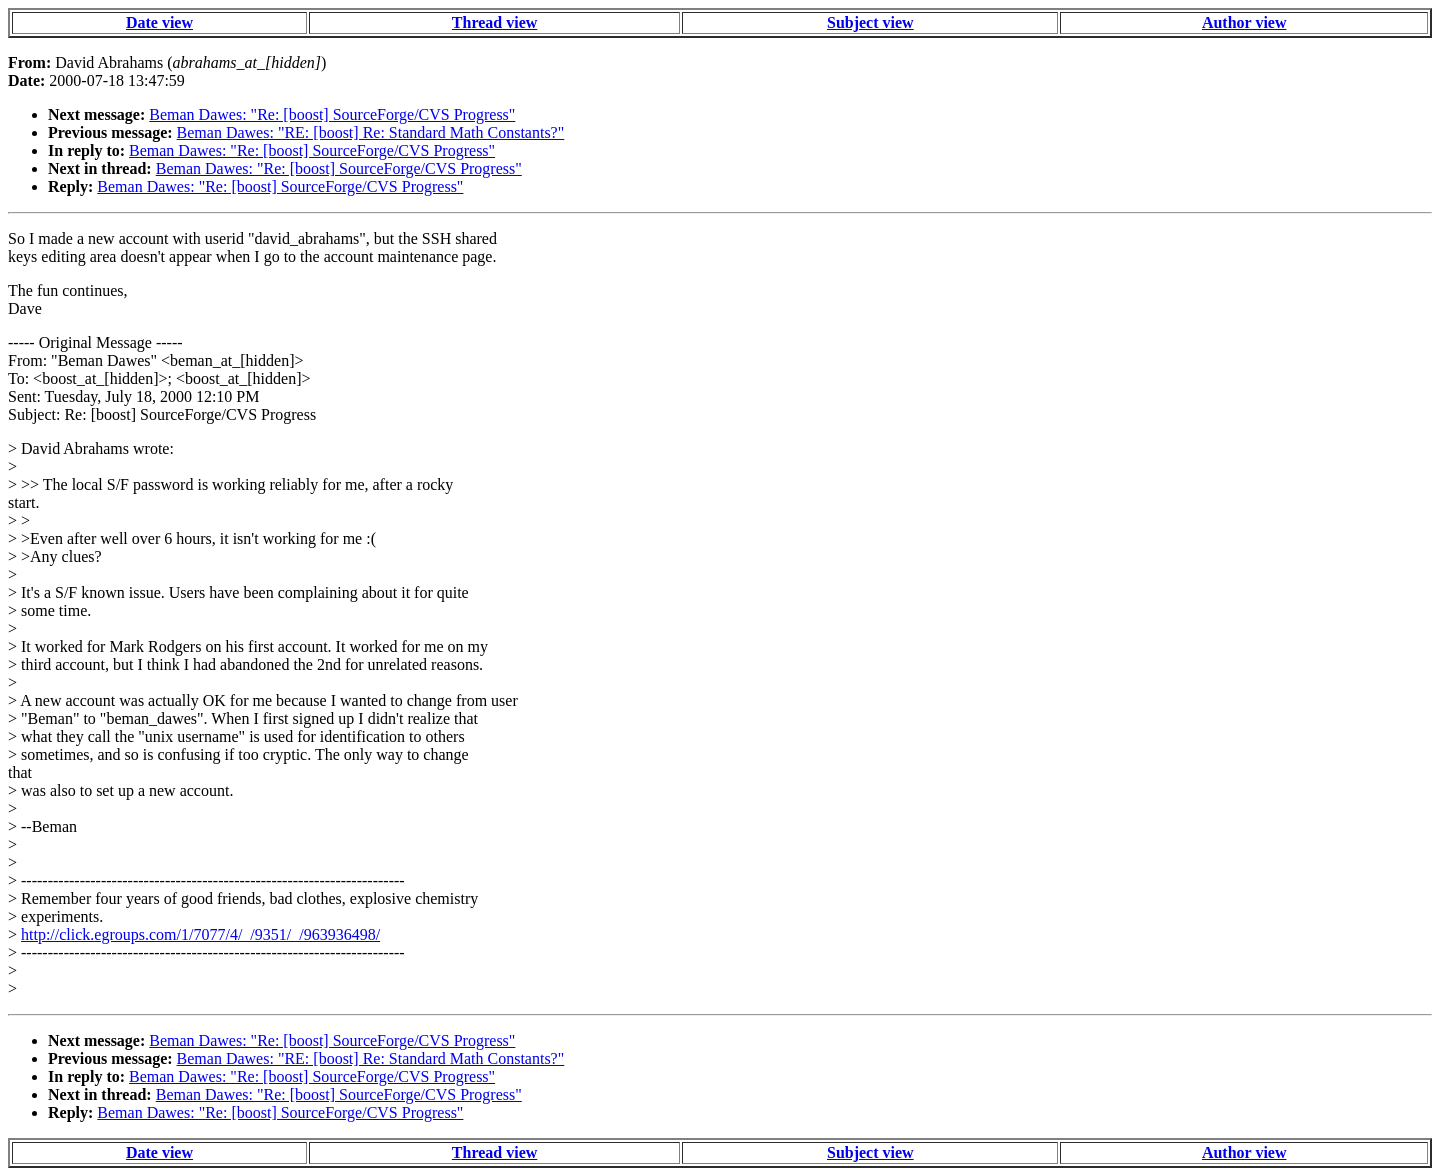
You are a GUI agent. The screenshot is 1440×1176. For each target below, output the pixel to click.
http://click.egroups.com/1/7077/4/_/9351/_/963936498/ (200, 934)
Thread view (494, 22)
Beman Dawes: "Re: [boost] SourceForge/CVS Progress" (332, 114)
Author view (1244, 22)
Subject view (870, 22)
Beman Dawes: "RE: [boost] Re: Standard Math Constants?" (371, 132)
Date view (159, 22)
